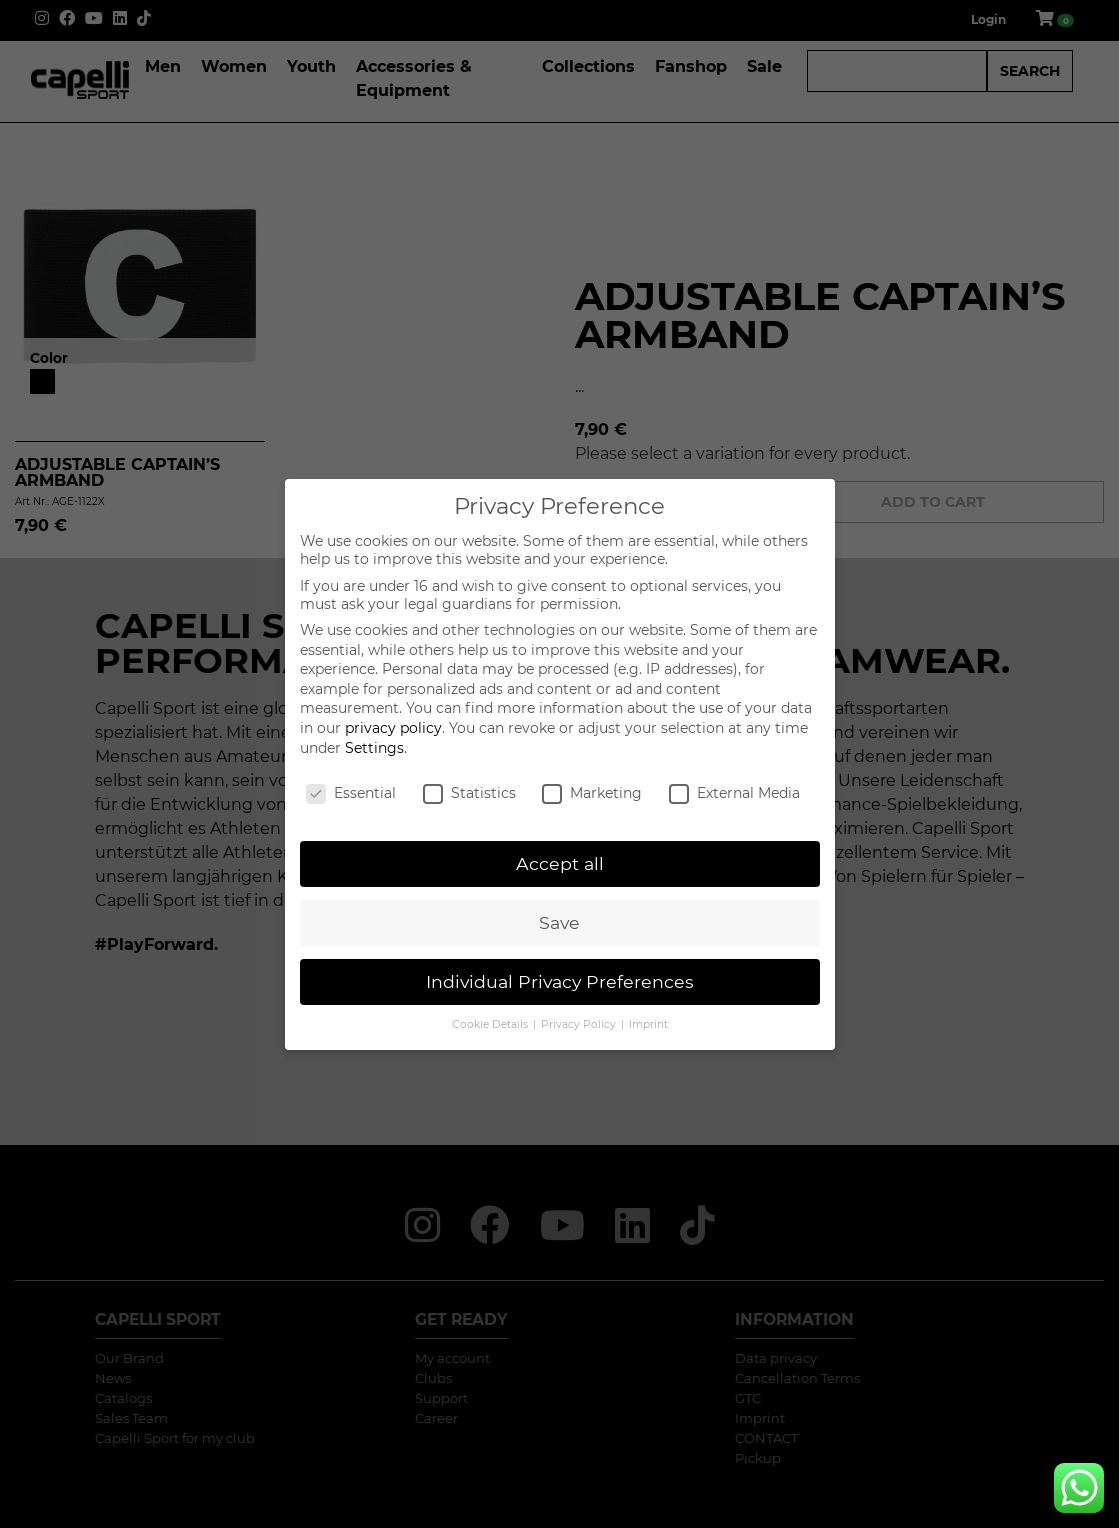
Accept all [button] (560, 863)
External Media (734, 793)
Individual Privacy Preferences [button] (560, 981)
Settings (374, 748)
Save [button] (559, 922)
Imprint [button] (648, 1024)
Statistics (469, 793)
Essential (351, 793)
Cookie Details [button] (491, 1024)
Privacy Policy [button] (580, 1024)
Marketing (592, 793)
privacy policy (393, 728)
